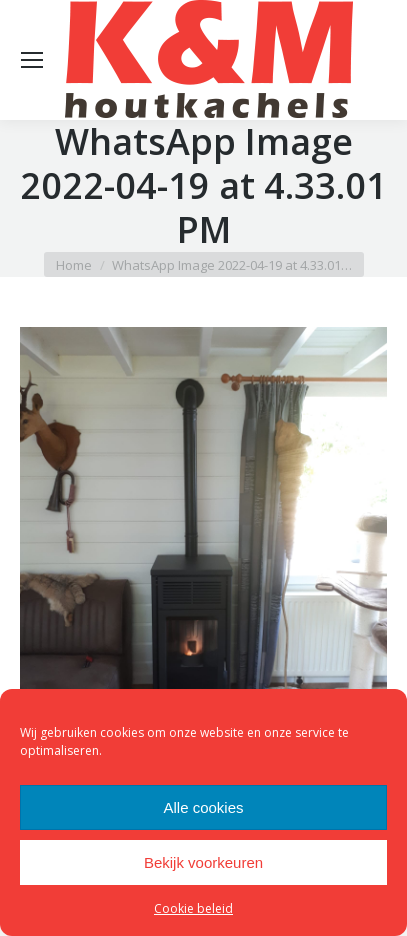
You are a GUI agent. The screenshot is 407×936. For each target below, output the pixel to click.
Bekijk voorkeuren (203, 862)
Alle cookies (203, 807)
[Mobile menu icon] (32, 60)
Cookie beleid (193, 908)
